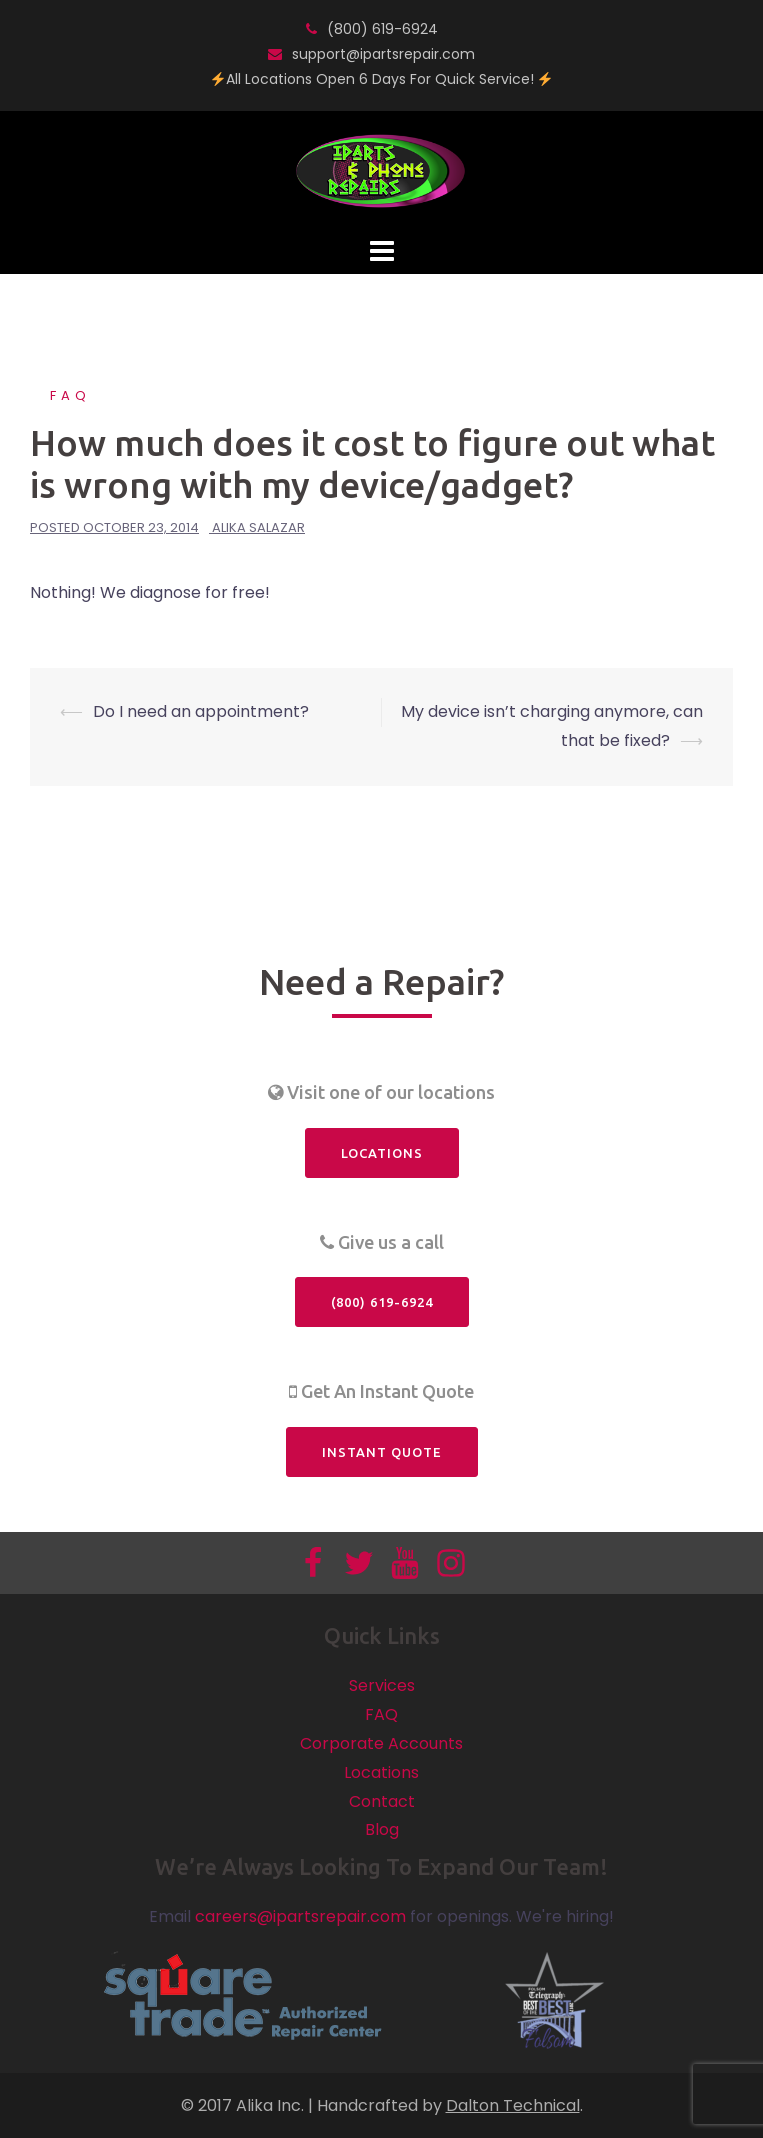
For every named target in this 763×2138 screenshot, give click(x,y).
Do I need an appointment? (201, 711)
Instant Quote (382, 1452)
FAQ (70, 395)
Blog (382, 1829)
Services (382, 1685)
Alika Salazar (258, 527)
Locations (382, 1153)
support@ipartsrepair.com (383, 54)
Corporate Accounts (381, 1743)
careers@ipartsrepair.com (300, 1916)
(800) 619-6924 (382, 29)
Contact (382, 1801)
